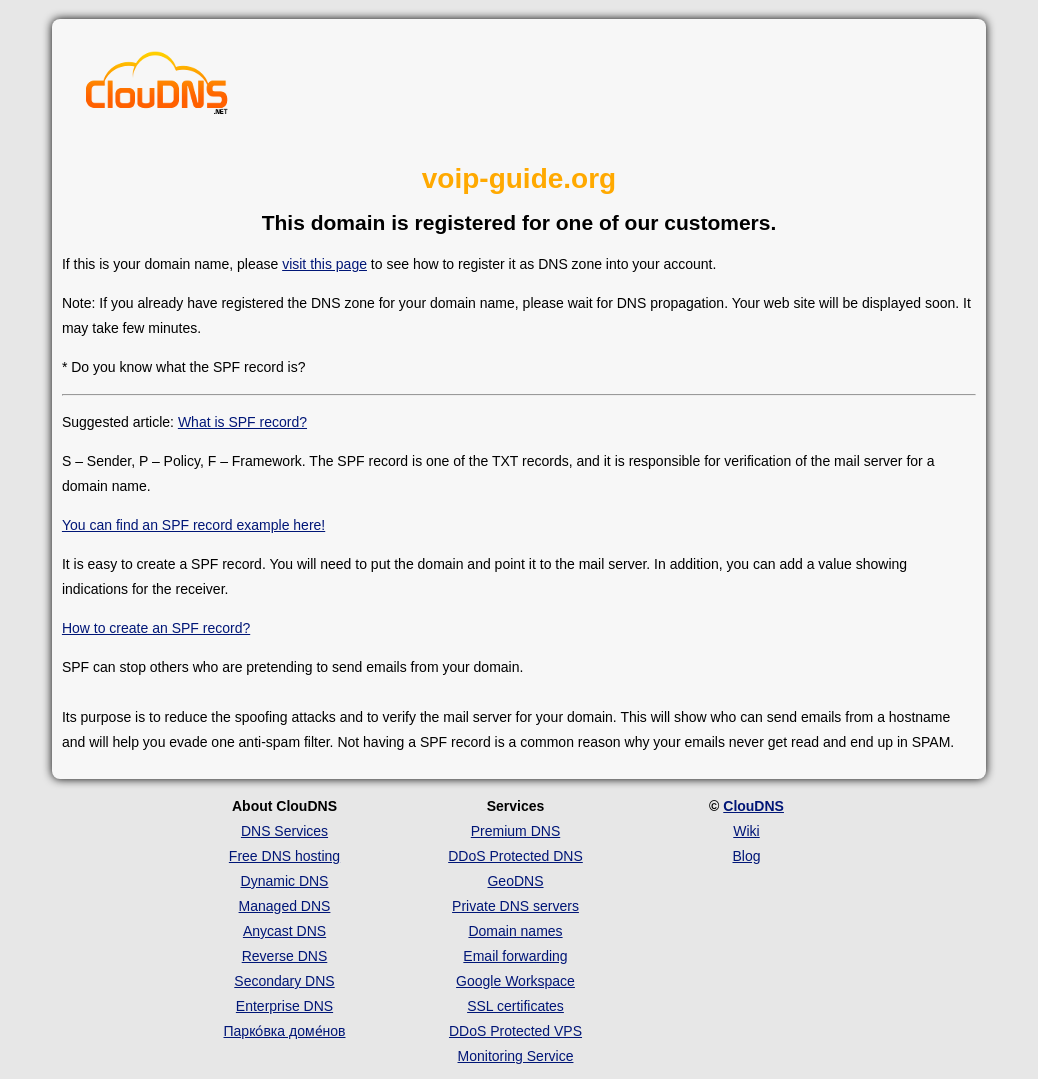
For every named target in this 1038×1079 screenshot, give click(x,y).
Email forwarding (515, 956)
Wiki (746, 831)
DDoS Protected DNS (515, 856)
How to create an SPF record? (156, 628)
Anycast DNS (284, 931)
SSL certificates (515, 1006)
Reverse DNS (285, 956)
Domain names (515, 931)
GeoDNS (515, 881)
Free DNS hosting (284, 856)
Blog (746, 856)
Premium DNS (515, 831)
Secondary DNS (284, 981)
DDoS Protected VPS (515, 1031)
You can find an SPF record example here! (193, 525)
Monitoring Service (516, 1056)
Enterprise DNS (284, 1006)
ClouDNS (753, 806)
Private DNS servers (515, 906)
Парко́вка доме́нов (285, 1031)
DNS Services (284, 831)
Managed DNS (285, 906)
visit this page (324, 264)
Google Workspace (515, 981)
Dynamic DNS (285, 881)
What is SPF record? (242, 422)
